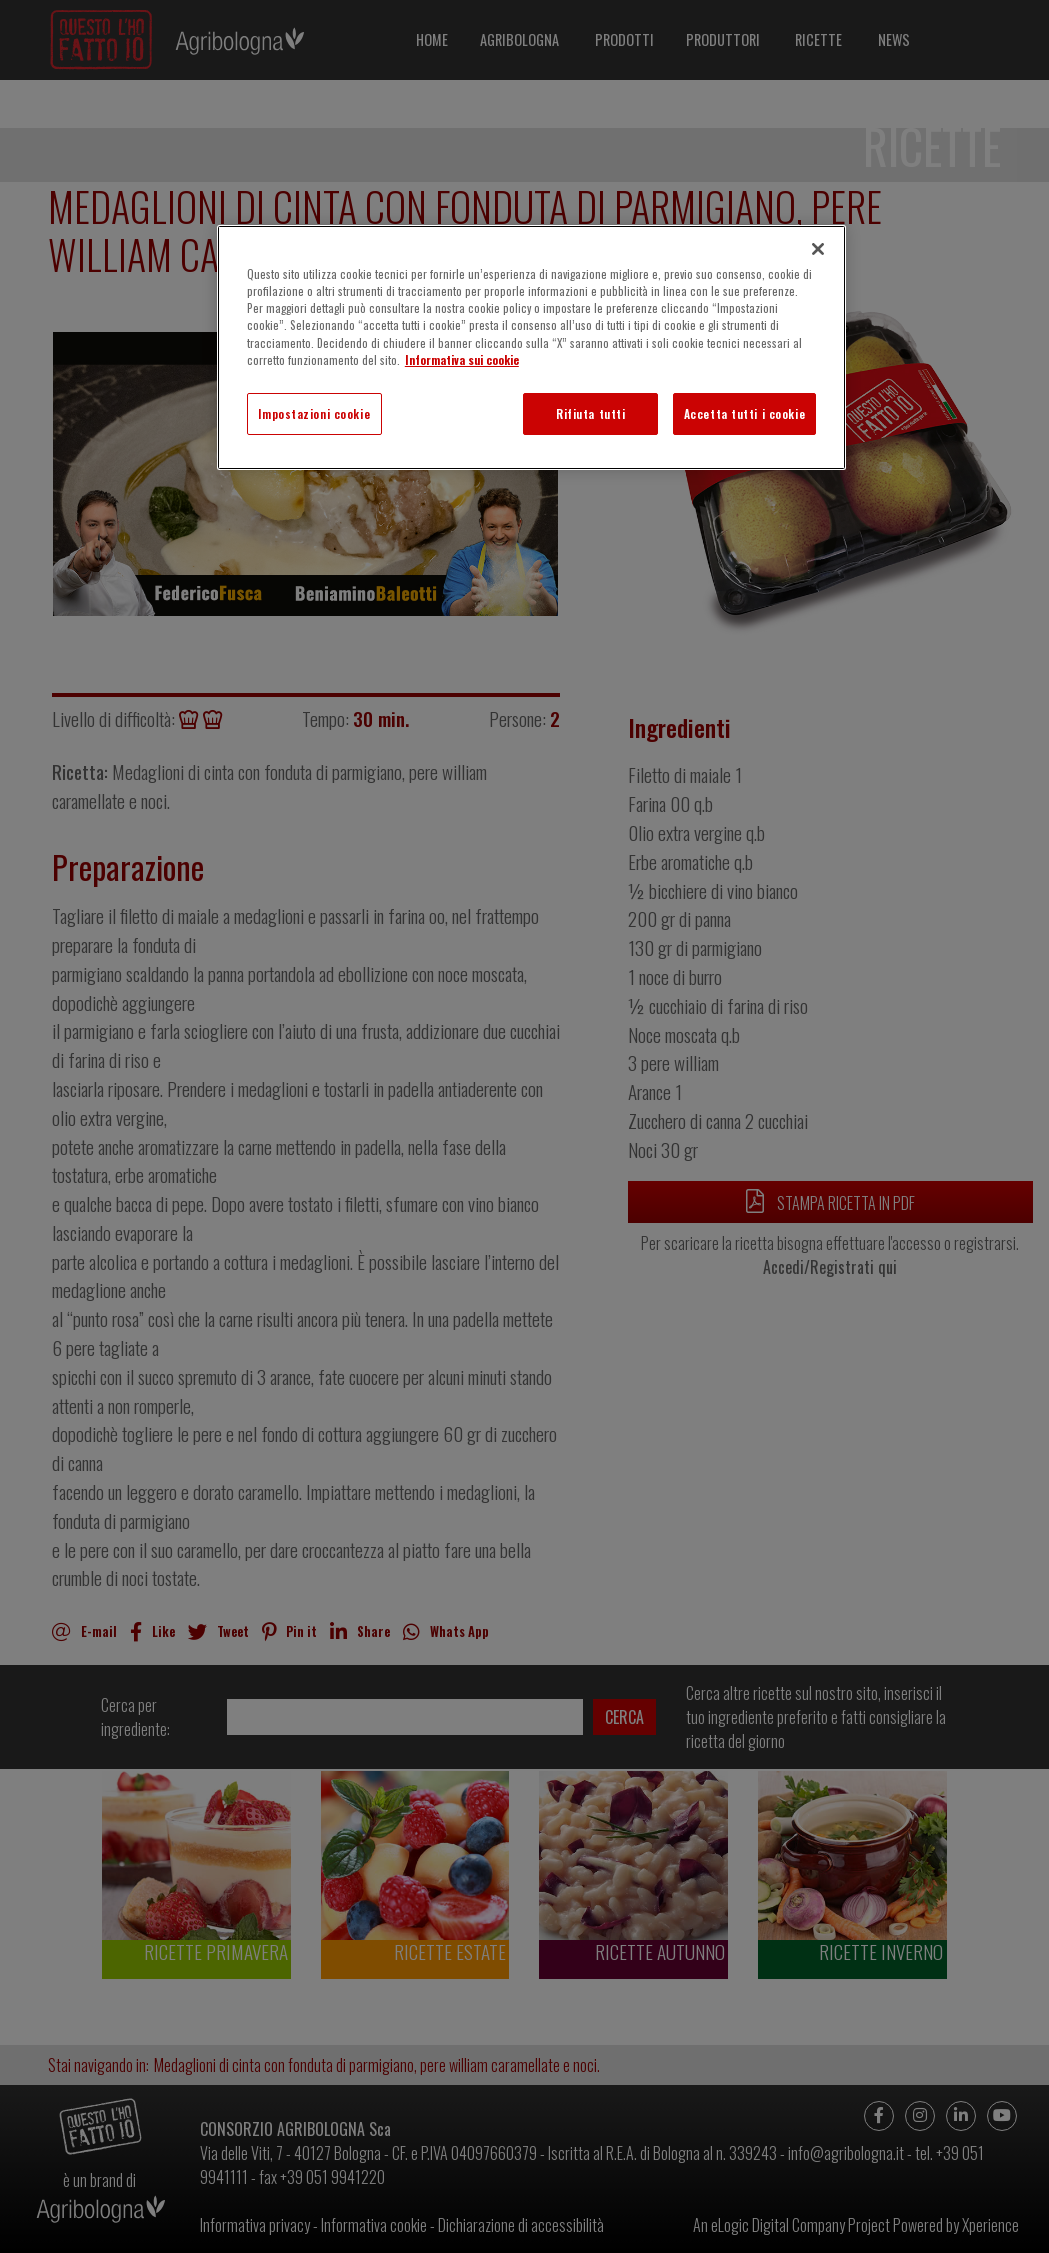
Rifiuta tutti (590, 413)
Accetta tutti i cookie (745, 413)
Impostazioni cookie (314, 413)
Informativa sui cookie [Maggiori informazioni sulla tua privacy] (462, 359)
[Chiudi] (818, 249)
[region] (531, 347)
